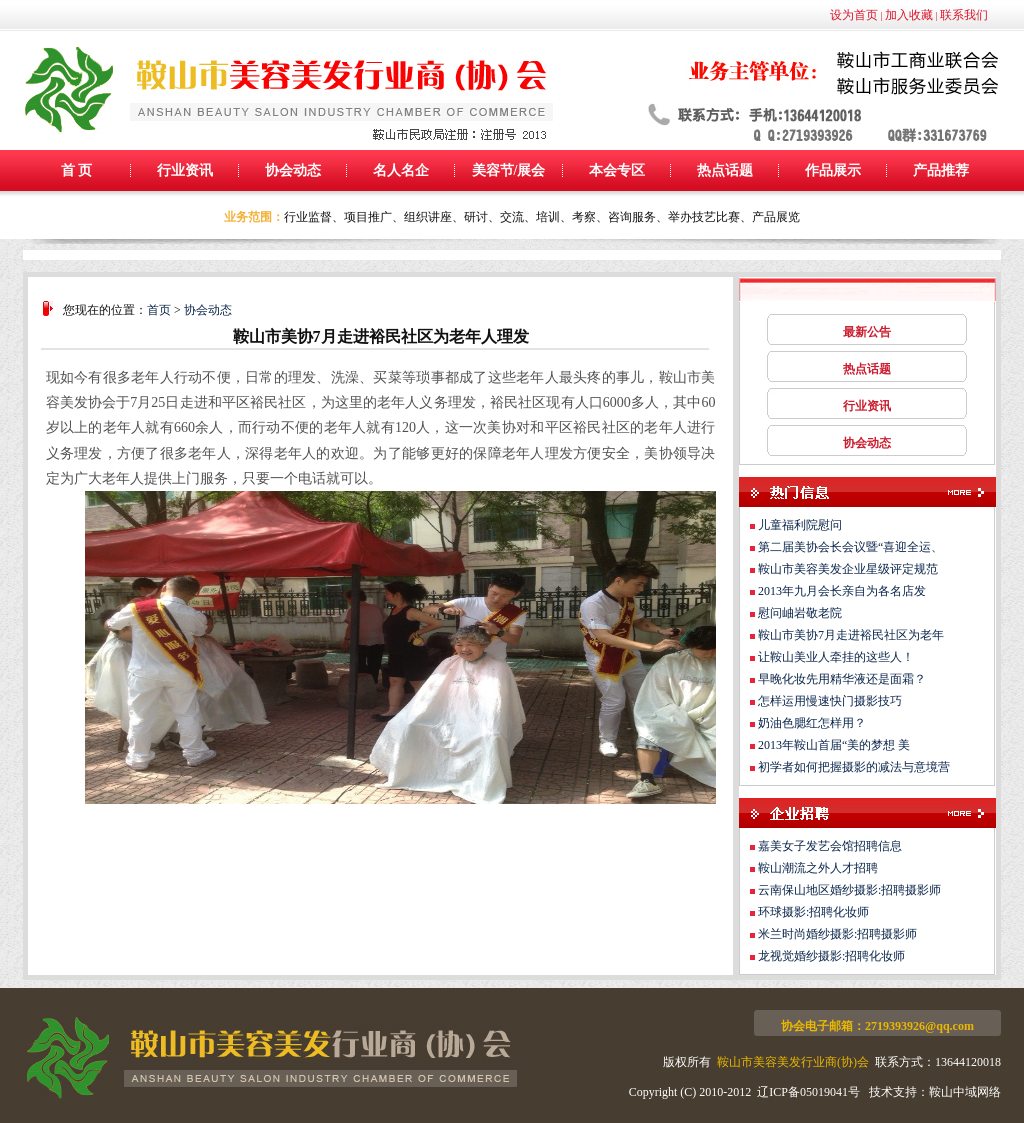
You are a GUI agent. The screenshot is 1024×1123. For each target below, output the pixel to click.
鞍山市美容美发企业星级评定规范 (848, 569)
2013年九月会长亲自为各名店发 (842, 591)
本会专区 (617, 170)
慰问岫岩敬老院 (800, 613)
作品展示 (833, 170)
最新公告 (867, 332)
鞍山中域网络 (965, 1092)
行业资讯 (185, 170)
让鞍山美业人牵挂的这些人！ (836, 657)
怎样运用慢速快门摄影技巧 (830, 701)
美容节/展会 (509, 170)
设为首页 (854, 15)
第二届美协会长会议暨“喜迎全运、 (850, 547)
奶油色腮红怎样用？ (812, 723)
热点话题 (725, 170)
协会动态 (293, 170)
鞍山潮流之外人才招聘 (818, 868)
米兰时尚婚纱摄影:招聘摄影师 (837, 934)
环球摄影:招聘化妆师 (813, 912)
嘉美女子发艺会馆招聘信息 (830, 846)
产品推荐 (941, 170)
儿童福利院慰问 (800, 525)
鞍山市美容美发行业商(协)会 (793, 1062)
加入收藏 (909, 15)
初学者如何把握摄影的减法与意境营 (854, 767)
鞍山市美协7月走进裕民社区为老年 (851, 635)
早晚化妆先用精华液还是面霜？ (842, 679)
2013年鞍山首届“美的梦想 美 (834, 745)
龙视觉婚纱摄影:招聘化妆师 (831, 956)
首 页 (77, 170)
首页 (159, 310)
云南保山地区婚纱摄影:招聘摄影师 (849, 890)
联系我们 (964, 15)
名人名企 (401, 170)
